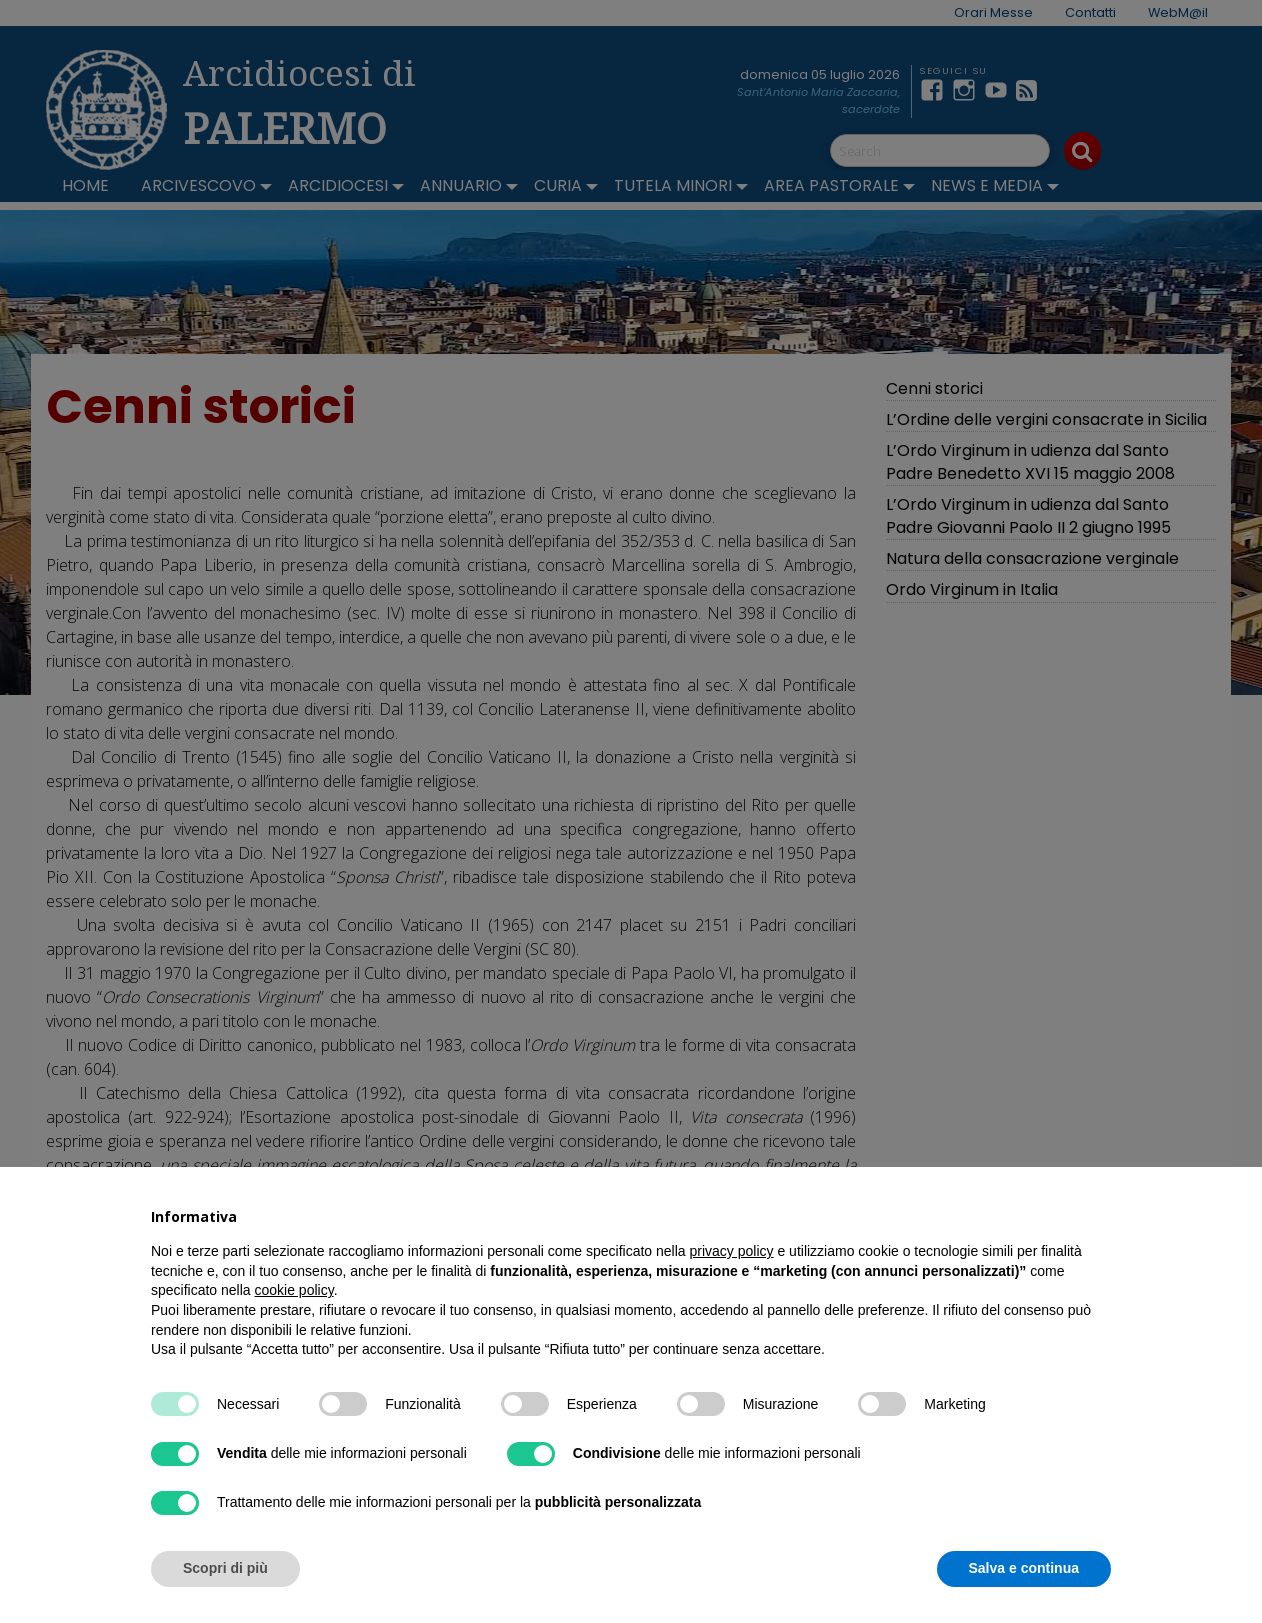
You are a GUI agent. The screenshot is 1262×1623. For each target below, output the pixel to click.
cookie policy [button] (294, 1290)
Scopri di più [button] (225, 1568)
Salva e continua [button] (1024, 1568)
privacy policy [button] (732, 1251)
